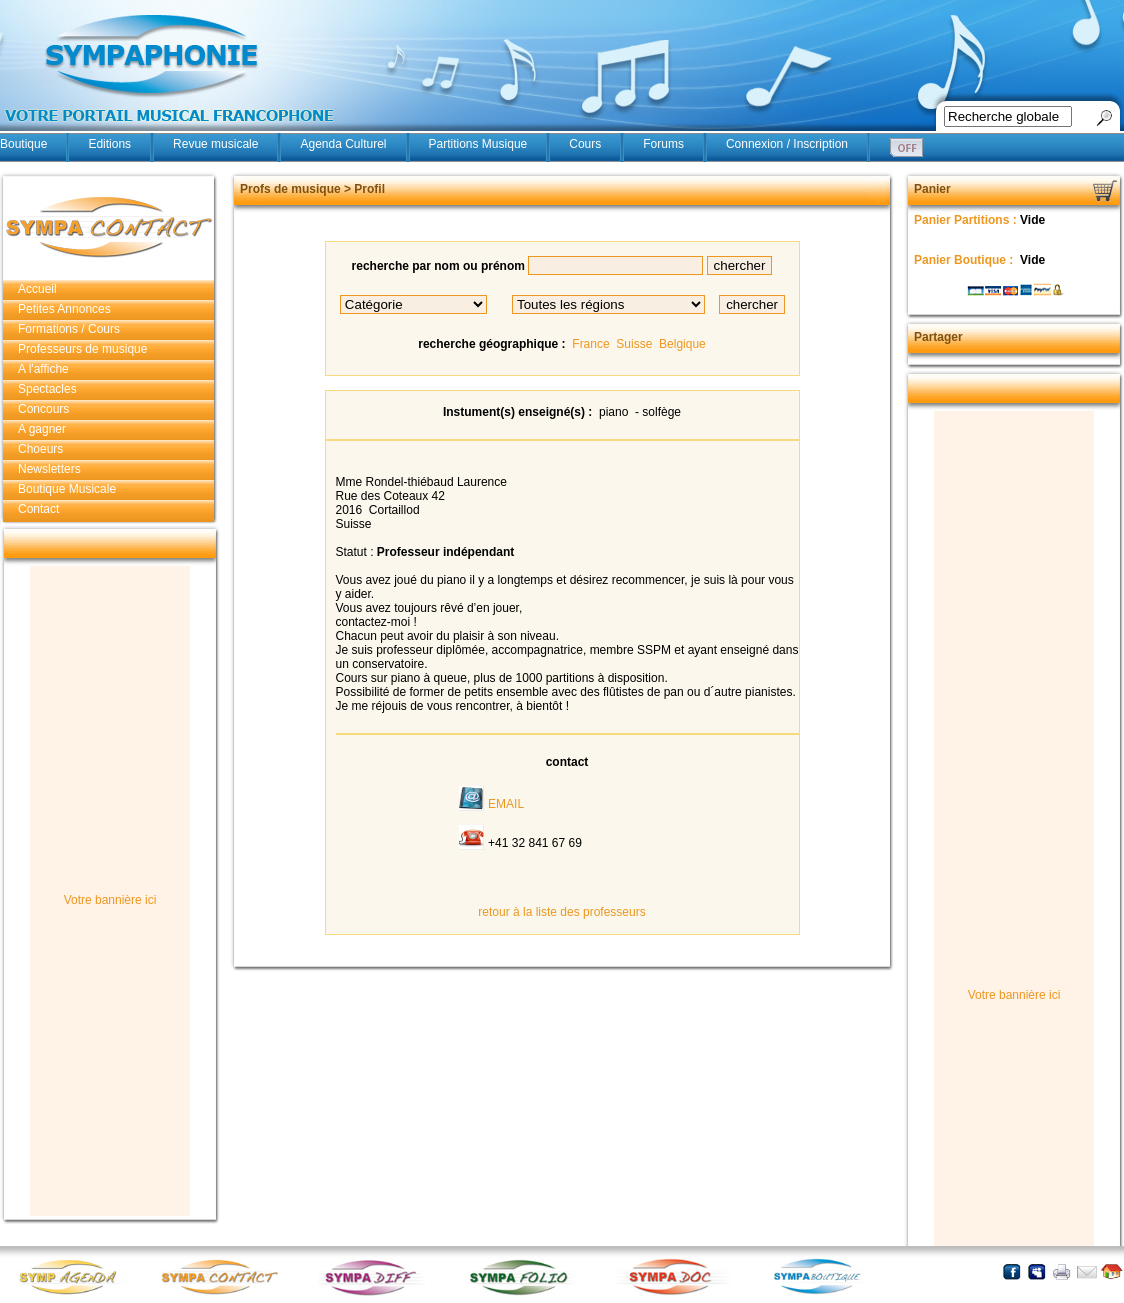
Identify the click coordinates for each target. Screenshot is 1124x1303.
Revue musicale (215, 144)
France (590, 344)
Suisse (634, 344)
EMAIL (506, 804)
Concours (43, 409)
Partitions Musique (478, 144)
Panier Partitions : (967, 220)
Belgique (682, 344)
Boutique (23, 144)
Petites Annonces (64, 309)
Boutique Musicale (67, 489)
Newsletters (49, 469)
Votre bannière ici (110, 900)
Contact (38, 509)
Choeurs (40, 449)
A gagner (42, 429)
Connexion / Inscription (787, 144)
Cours (585, 144)
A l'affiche (43, 369)
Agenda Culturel (343, 144)
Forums (663, 144)
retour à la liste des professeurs (561, 912)
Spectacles (47, 389)
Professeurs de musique (82, 349)
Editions (109, 144)
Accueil (37, 289)
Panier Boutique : (965, 260)
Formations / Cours (69, 329)
